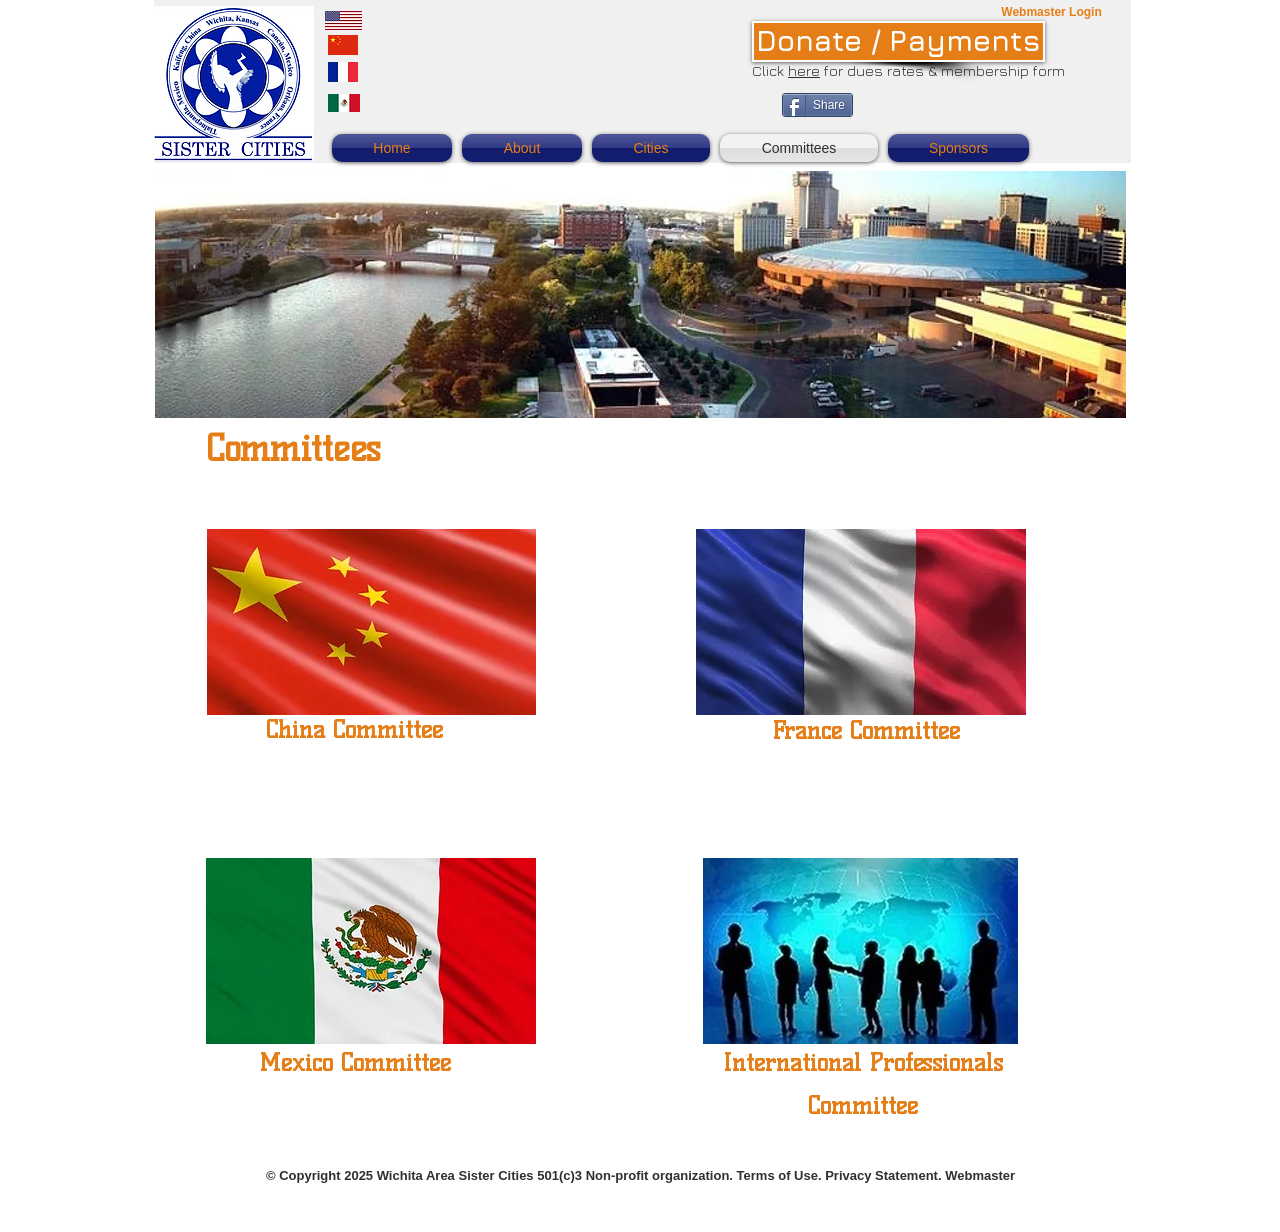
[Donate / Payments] (898, 41)
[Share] (817, 105)
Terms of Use (777, 1175)
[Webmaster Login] (1051, 12)
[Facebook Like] (989, 116)
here (804, 70)
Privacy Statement (881, 1175)
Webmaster (980, 1175)
